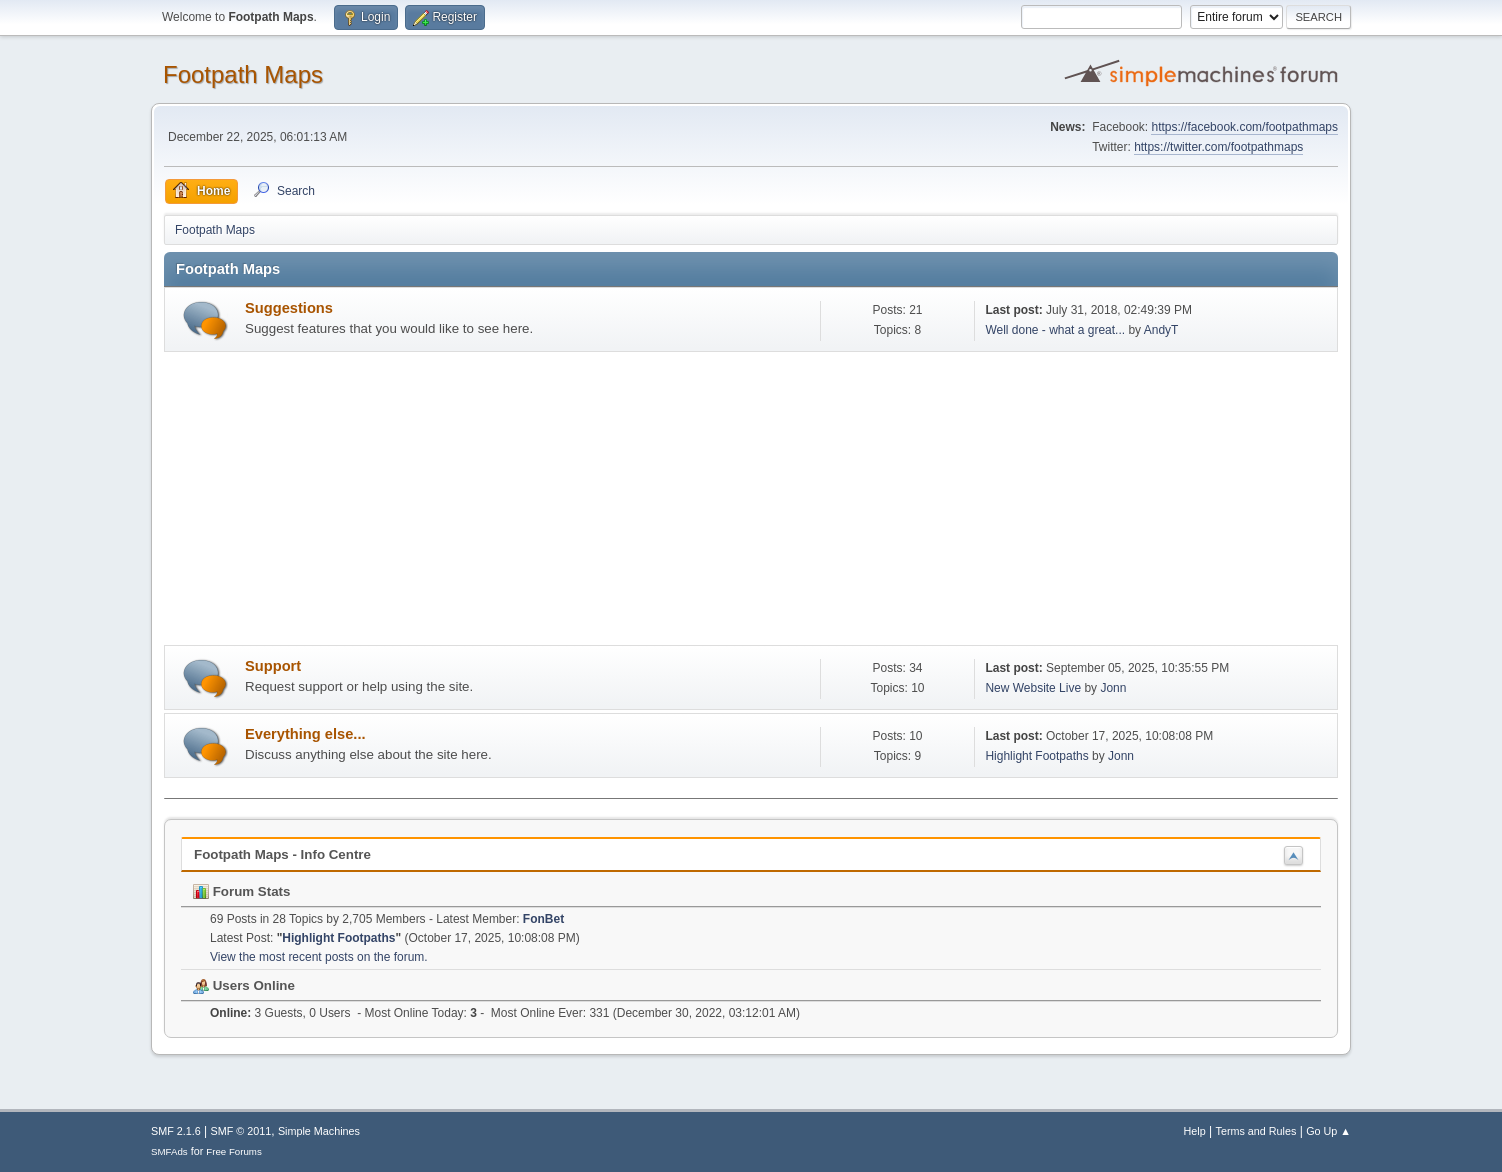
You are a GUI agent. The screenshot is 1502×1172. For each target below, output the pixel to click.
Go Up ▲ (1328, 1131)
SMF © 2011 (241, 1131)
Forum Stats (241, 891)
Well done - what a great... (1055, 330)
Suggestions (289, 308)
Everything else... (305, 734)
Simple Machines (319, 1131)
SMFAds (169, 1151)
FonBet (543, 919)
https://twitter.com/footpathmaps (1218, 147)
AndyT (1161, 330)
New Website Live (1033, 688)
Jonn (1113, 688)
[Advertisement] (751, 502)
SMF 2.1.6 (176, 1131)
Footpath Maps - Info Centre (282, 854)
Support (273, 666)
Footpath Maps (243, 74)
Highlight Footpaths (1036, 756)
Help (1195, 1131)
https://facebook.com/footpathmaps (1244, 127)
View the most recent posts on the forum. (319, 957)
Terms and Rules (1256, 1131)
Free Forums (234, 1151)
